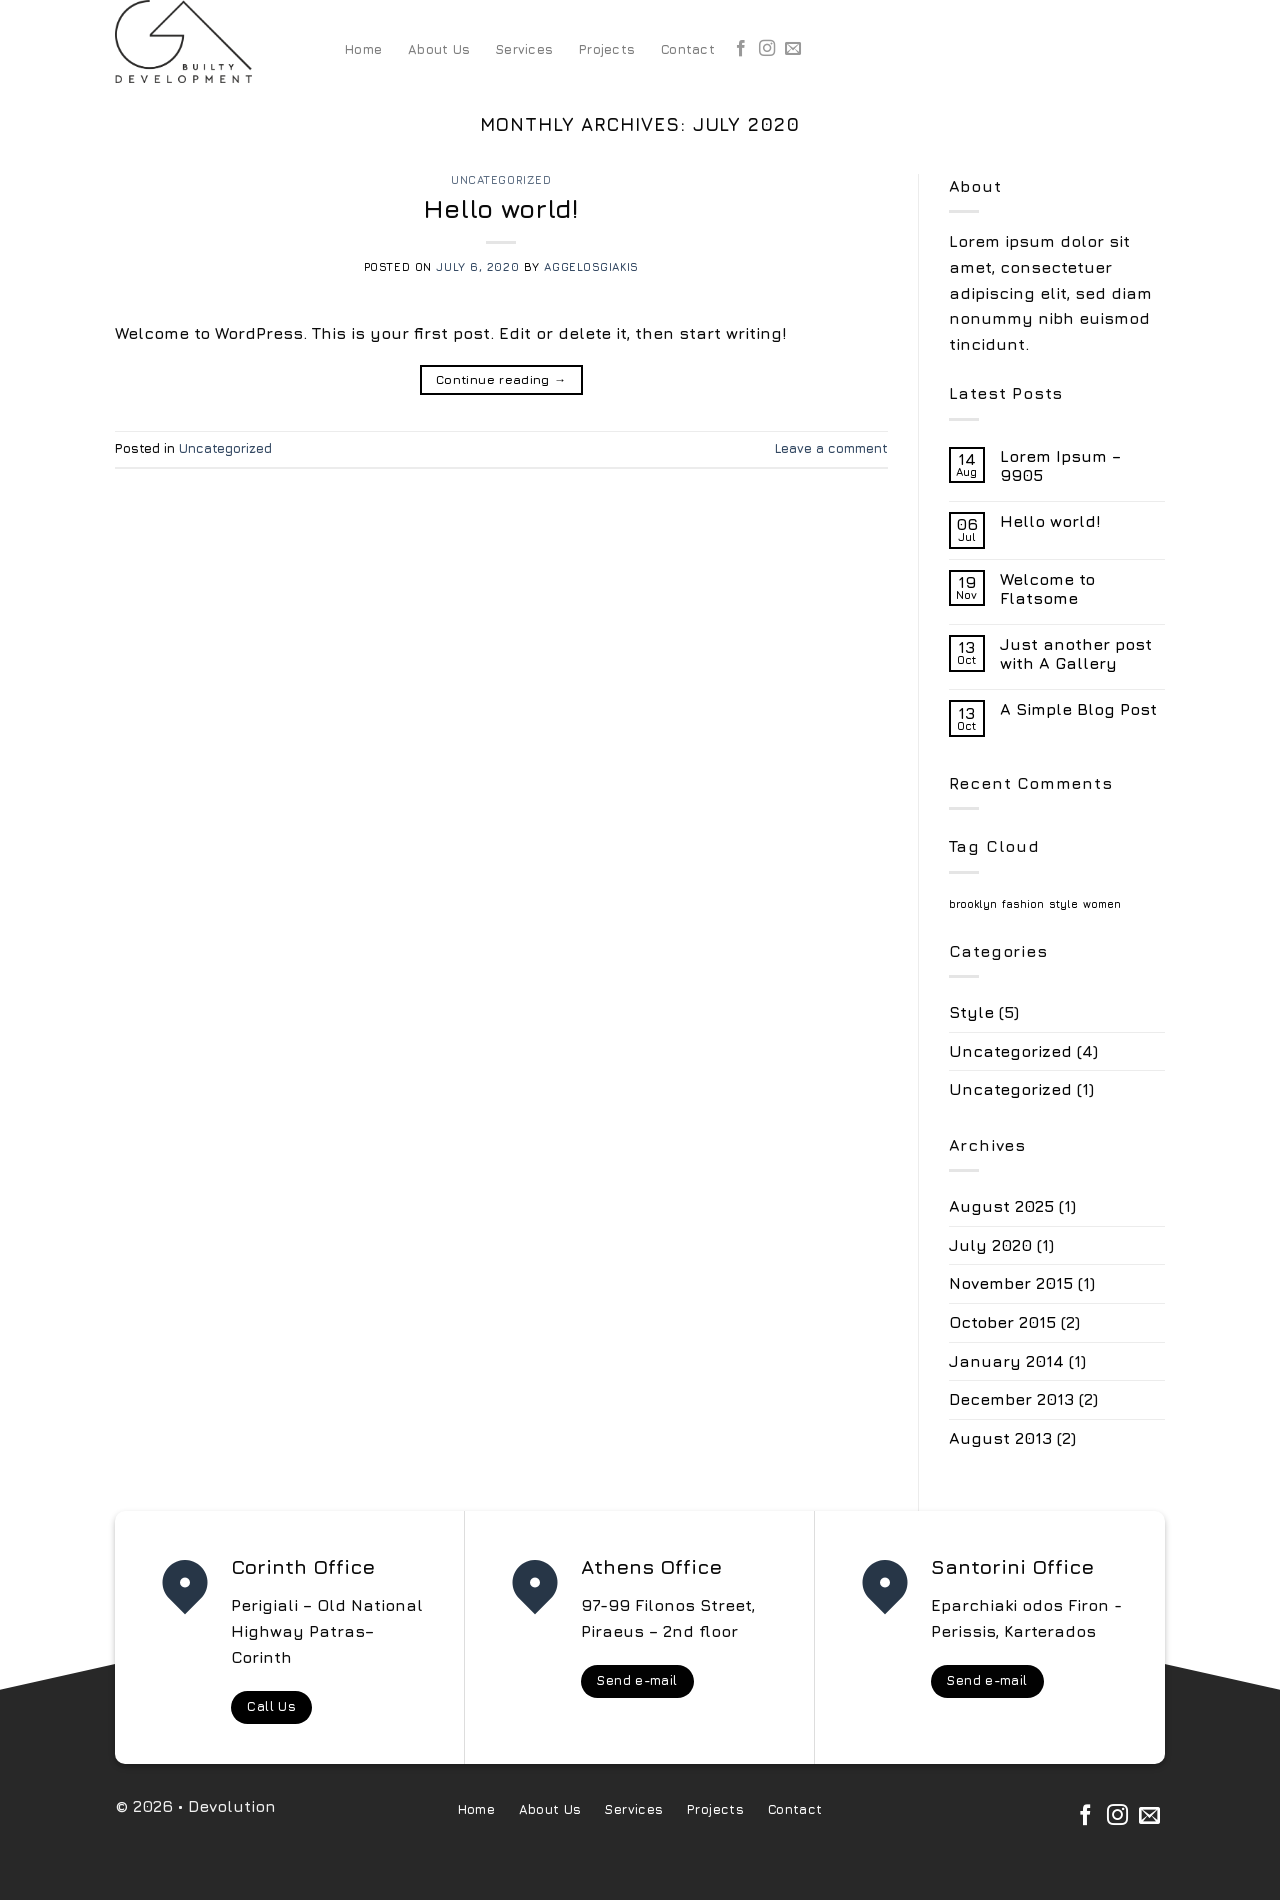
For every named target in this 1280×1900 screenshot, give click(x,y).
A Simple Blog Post (1078, 709)
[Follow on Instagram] (767, 49)
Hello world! (501, 208)
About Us (439, 49)
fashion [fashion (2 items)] (1023, 904)
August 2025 (1001, 1206)
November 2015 (1011, 1283)
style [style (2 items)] (1063, 904)
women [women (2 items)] (1102, 904)
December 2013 (1011, 1399)
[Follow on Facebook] (741, 49)
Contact (688, 49)
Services (524, 49)
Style (971, 1012)
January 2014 (1006, 1361)
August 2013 (1000, 1438)
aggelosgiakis (591, 266)
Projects (607, 49)
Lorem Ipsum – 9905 (1060, 465)
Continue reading (501, 379)
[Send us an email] (793, 49)
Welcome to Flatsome (1047, 588)
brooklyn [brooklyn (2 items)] (973, 904)
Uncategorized (501, 179)
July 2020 (990, 1245)
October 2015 (1002, 1322)
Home (363, 49)
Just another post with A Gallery (1076, 653)
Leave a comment (831, 448)
